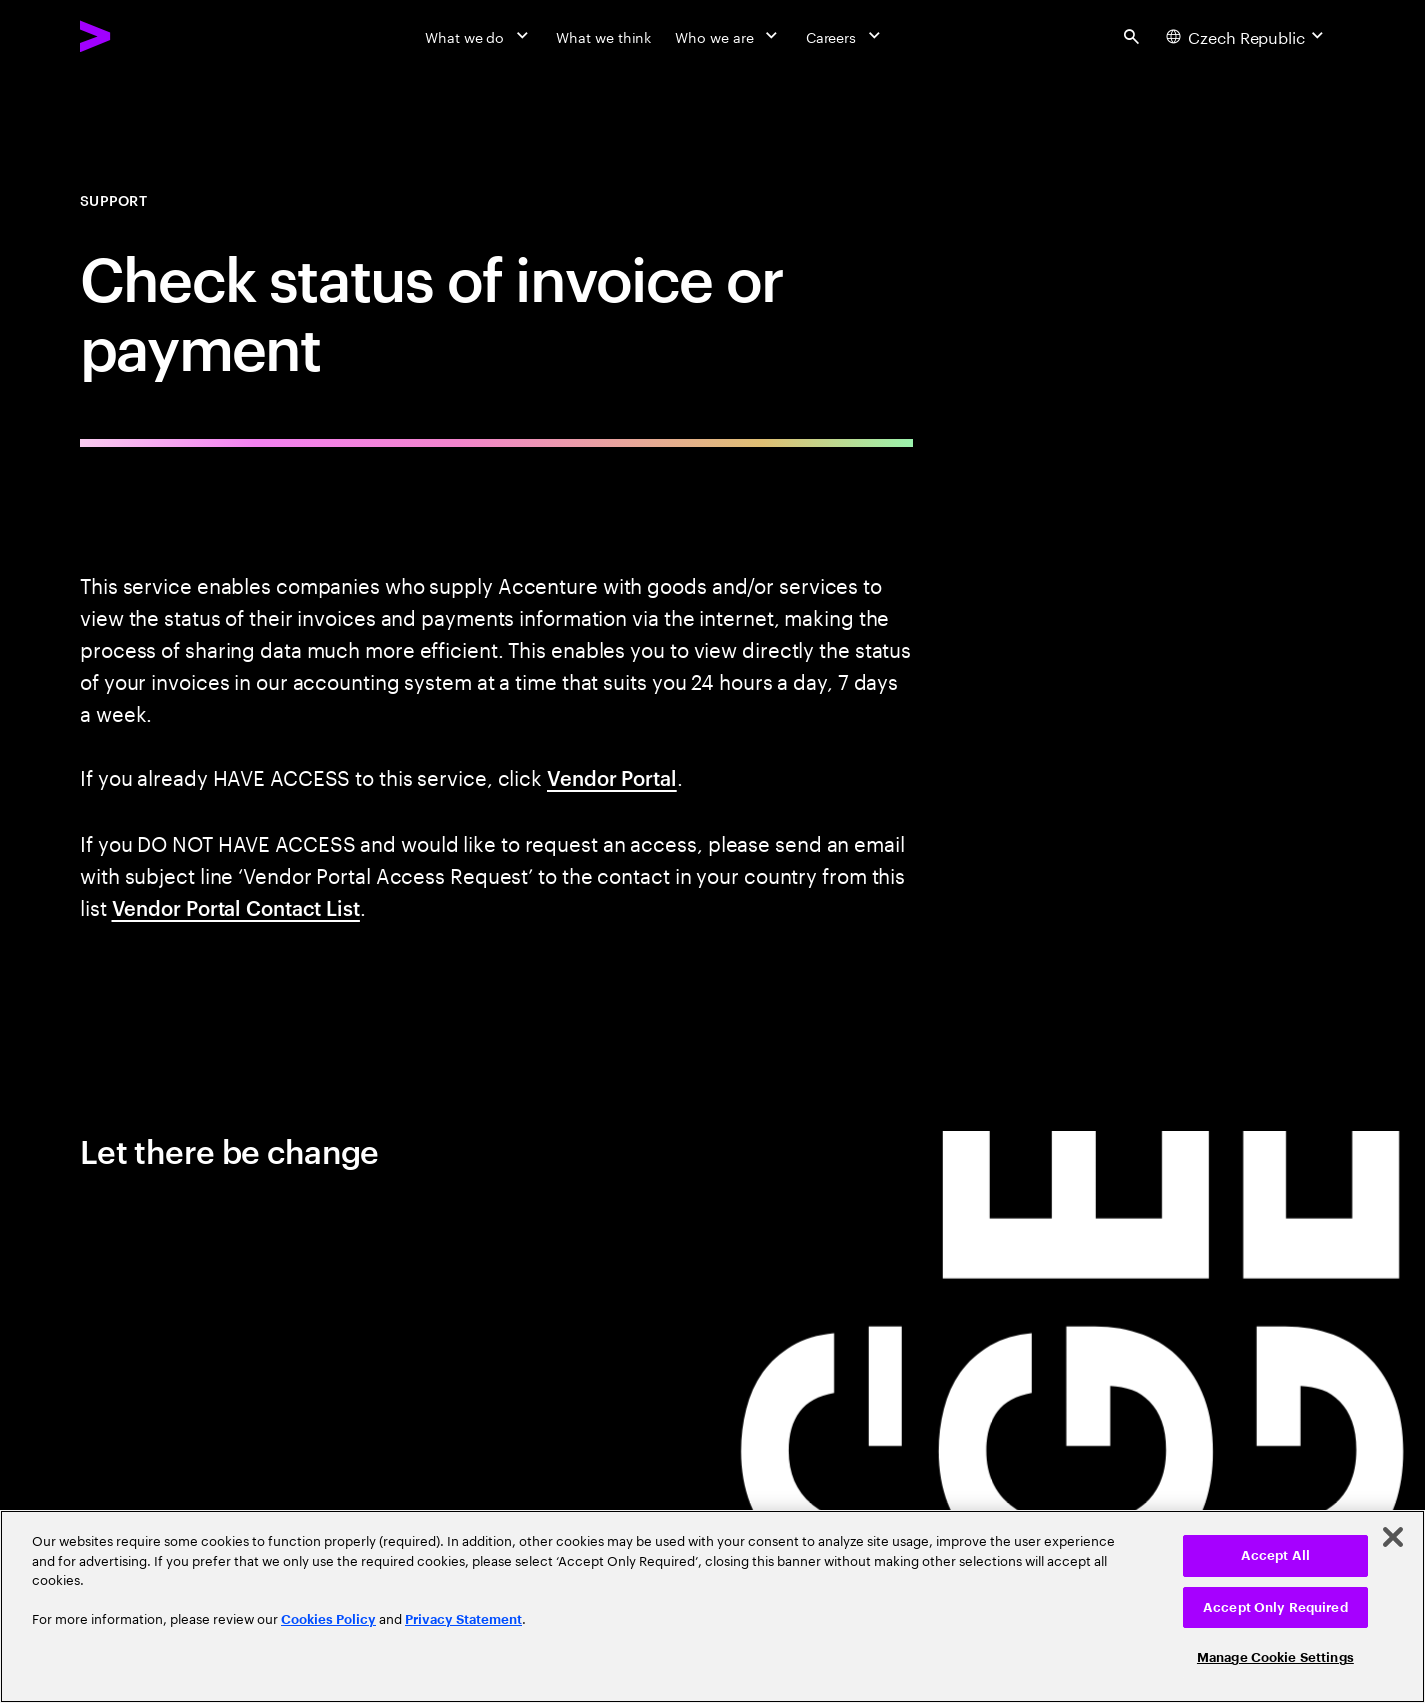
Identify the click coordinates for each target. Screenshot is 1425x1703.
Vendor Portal (612, 777)
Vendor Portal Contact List (236, 907)
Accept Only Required (1275, 1607)
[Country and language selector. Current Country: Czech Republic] (1247, 36)
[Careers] (845, 36)
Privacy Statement (463, 1619)
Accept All (1275, 1555)
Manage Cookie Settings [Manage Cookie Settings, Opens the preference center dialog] (1275, 1657)
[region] (712, 1606)
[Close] (1393, 1537)
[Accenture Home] (141, 36)
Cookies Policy (328, 1619)
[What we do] (478, 36)
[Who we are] (728, 36)
